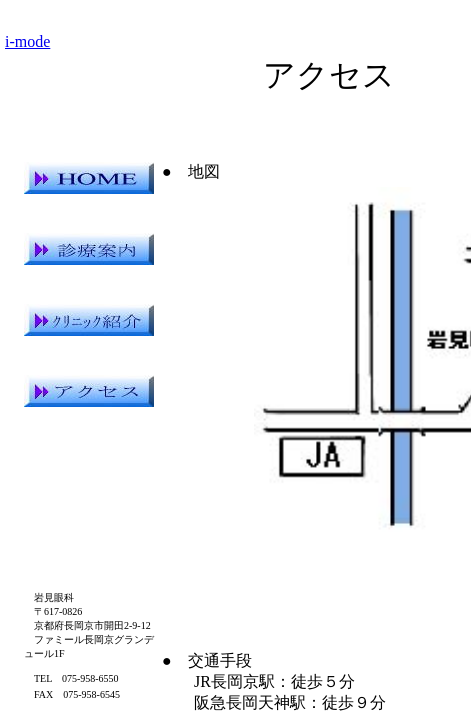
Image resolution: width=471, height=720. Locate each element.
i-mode (27, 41)
